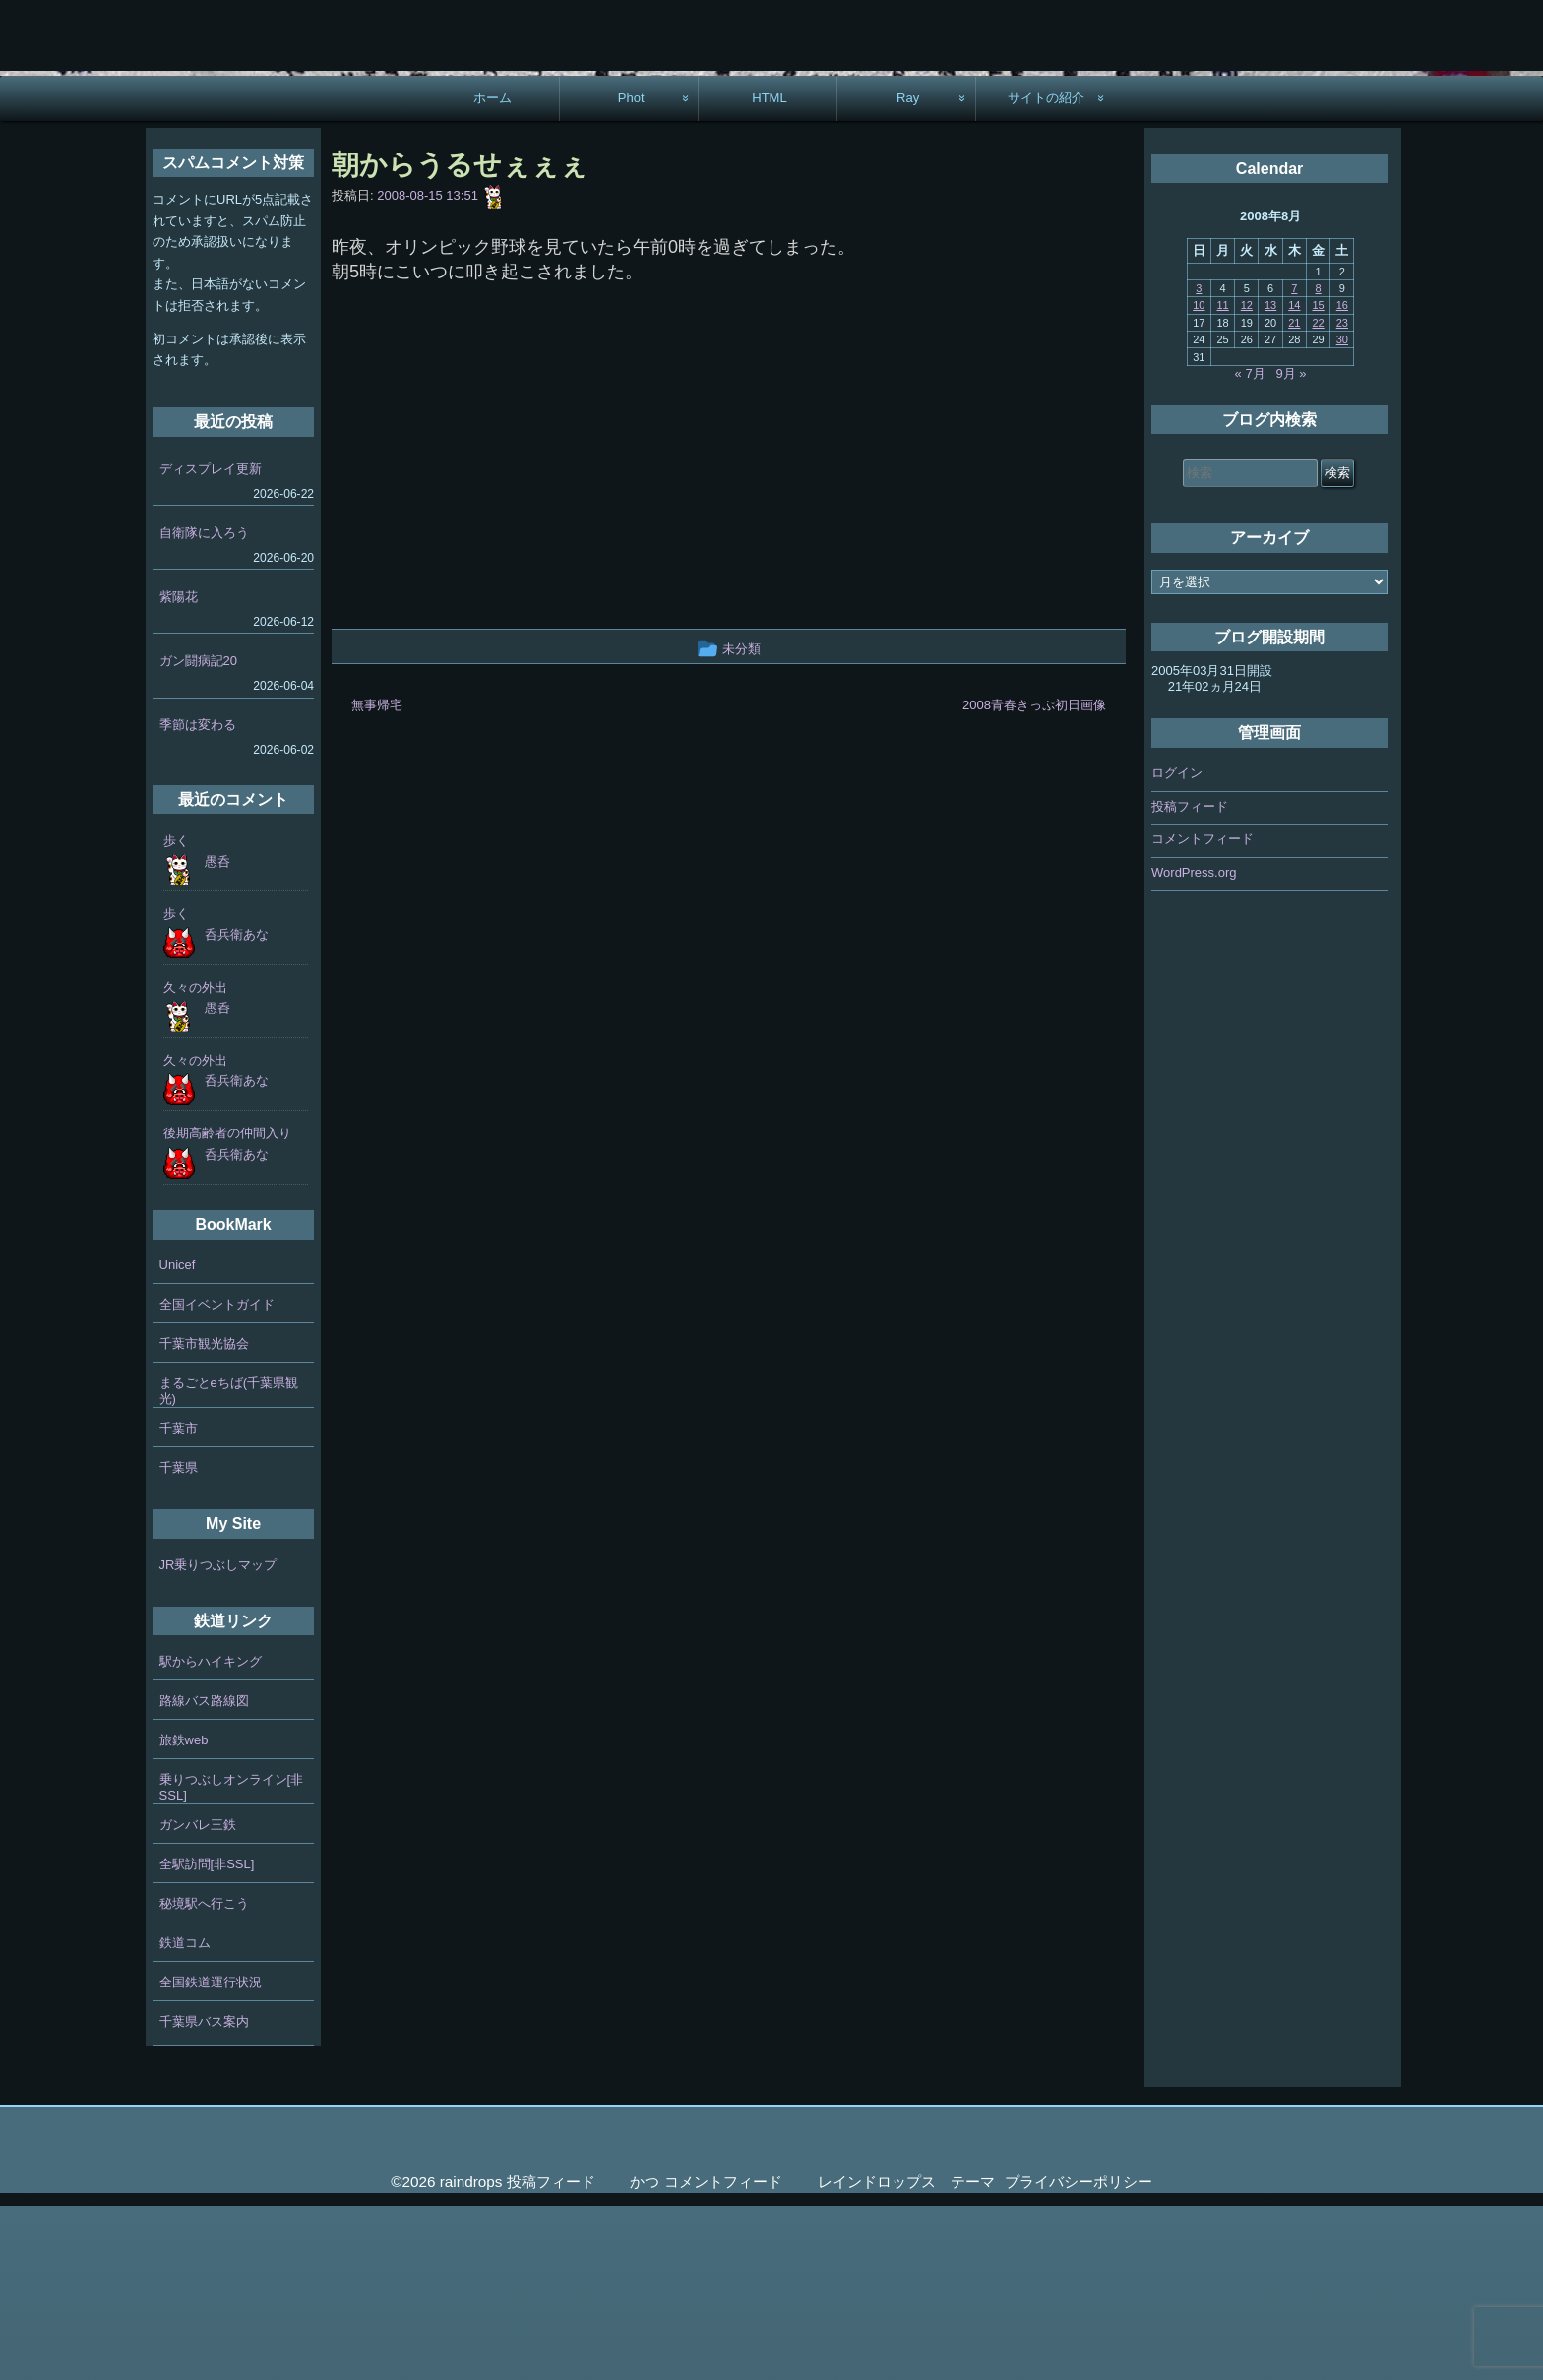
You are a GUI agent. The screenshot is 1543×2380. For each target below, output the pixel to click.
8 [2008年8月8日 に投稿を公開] (1319, 461)
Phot (631, 272)
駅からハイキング (210, 1834)
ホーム (492, 272)
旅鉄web (184, 1913)
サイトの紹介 (1046, 272)
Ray (907, 272)
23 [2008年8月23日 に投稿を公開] (1342, 496)
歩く (176, 1014)
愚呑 (217, 1034)
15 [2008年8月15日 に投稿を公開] (1318, 479)
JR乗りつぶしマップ (218, 1738)
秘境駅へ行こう (204, 2076)
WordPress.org (1193, 1045)
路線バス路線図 (204, 1873)
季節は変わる (197, 897)
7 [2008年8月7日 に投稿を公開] (1294, 461)
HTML (769, 272)
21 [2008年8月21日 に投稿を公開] (1294, 496)
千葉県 (178, 1641)
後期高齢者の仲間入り (227, 1307)
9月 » (1291, 546)
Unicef (177, 1439)
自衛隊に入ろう (204, 706)
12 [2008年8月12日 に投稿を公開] (1247, 479)
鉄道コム (185, 2115)
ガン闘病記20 (198, 833)
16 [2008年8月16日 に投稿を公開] (1342, 479)
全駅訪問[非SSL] (207, 2037)
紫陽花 (178, 770)
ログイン (1177, 947)
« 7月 (1250, 546)
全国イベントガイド (217, 1478)
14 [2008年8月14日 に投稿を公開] (1294, 479)
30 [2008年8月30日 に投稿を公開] (1342, 513)
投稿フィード (1189, 979)
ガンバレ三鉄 (197, 1997)
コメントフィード (1202, 1013)
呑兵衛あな (237, 1108)
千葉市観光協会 (204, 1517)
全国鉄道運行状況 (210, 2155)
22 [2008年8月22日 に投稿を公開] (1318, 496)
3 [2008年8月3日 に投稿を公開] (1199, 461)
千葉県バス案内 (204, 2194)
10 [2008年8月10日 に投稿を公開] (1198, 479)
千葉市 (178, 1602)
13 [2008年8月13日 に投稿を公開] (1270, 479)
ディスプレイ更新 (210, 642)
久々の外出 (195, 1160)
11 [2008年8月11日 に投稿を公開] (1222, 479)
